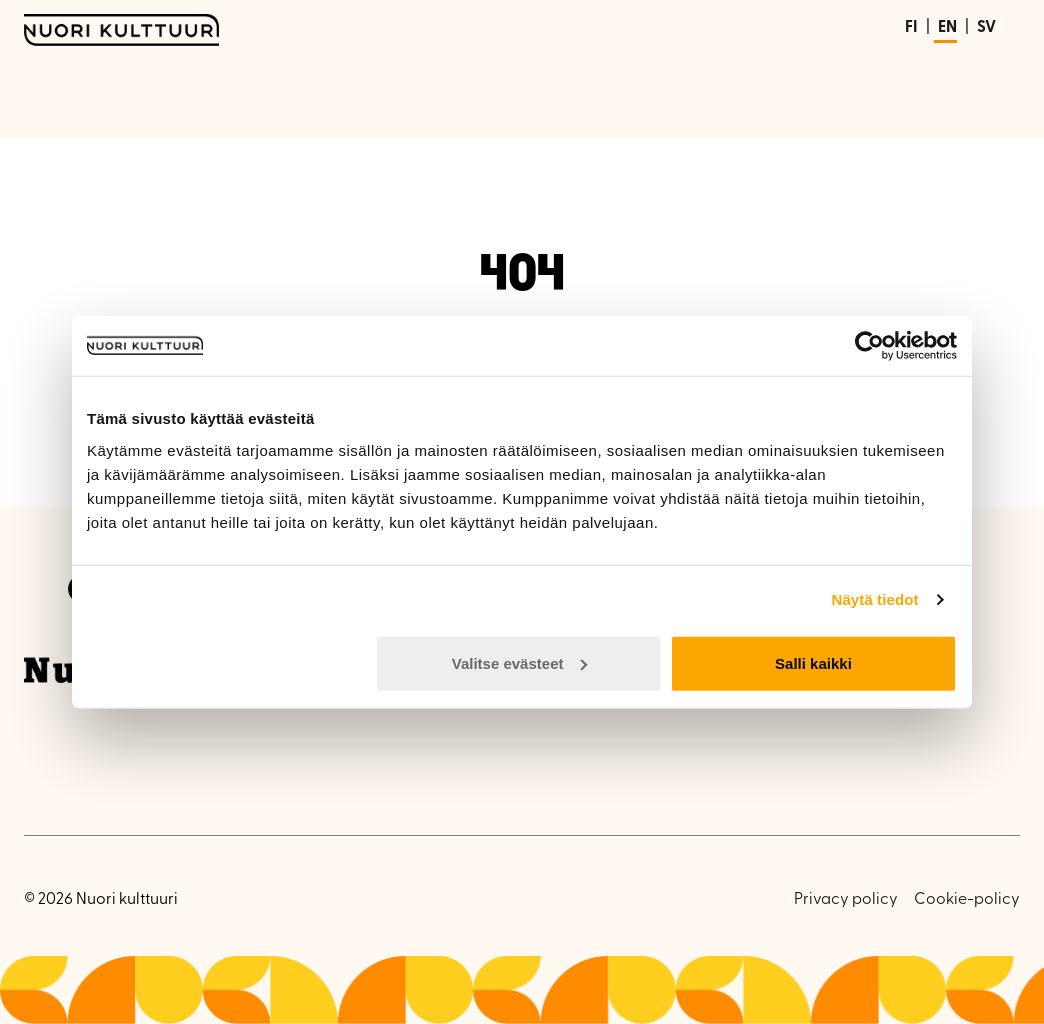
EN (947, 28)
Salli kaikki (813, 662)
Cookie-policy (967, 900)
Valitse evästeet (520, 662)
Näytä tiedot (875, 599)
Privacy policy (846, 900)
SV (986, 28)
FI (911, 28)
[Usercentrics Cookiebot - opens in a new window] (869, 346)
